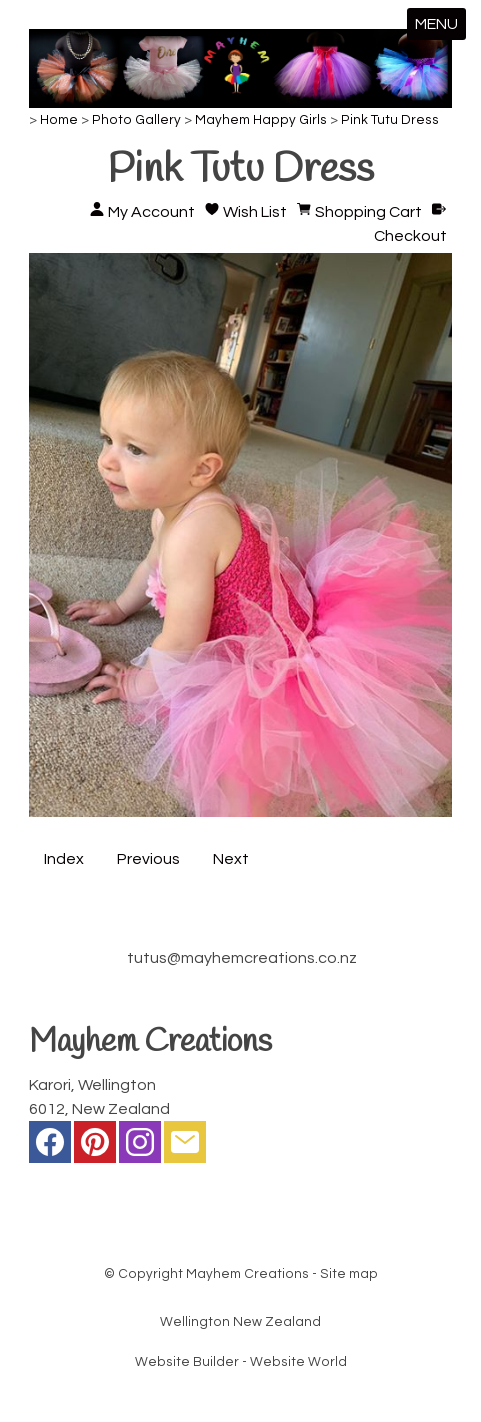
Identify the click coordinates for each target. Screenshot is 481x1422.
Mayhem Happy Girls (261, 120)
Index (64, 859)
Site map (349, 1274)
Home (59, 120)
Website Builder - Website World (241, 1362)
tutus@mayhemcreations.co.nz (242, 958)
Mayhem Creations (247, 1274)
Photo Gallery (136, 120)
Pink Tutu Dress (390, 120)
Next (231, 859)
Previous (148, 859)
